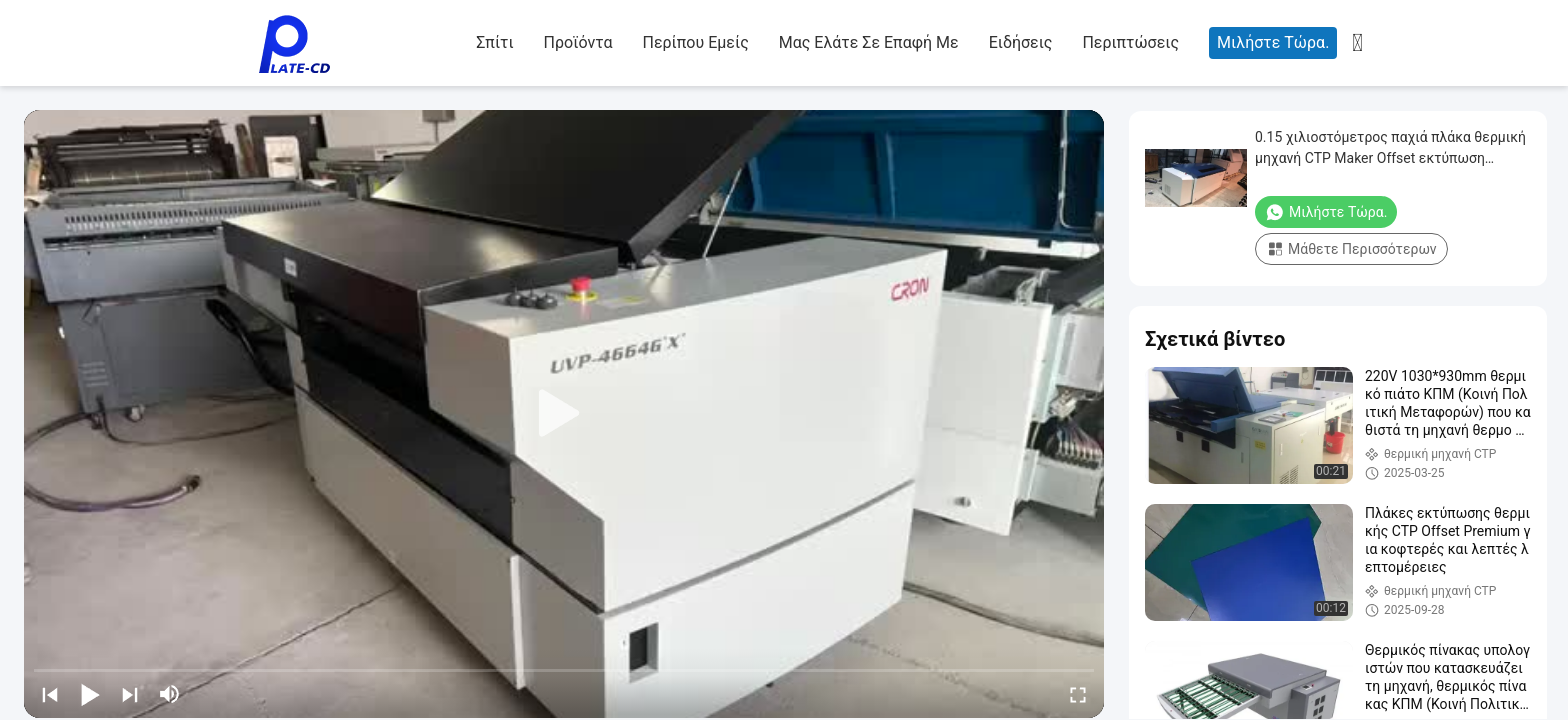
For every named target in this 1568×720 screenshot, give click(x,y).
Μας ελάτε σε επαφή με (869, 42)
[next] (130, 694)
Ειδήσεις (1021, 42)
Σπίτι (494, 42)
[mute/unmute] (170, 694)
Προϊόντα (578, 42)
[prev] (50, 694)
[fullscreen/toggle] (1078, 694)
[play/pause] (90, 694)
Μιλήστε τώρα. (1273, 42)
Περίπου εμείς (695, 42)
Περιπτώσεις (1130, 42)
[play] (564, 414)
